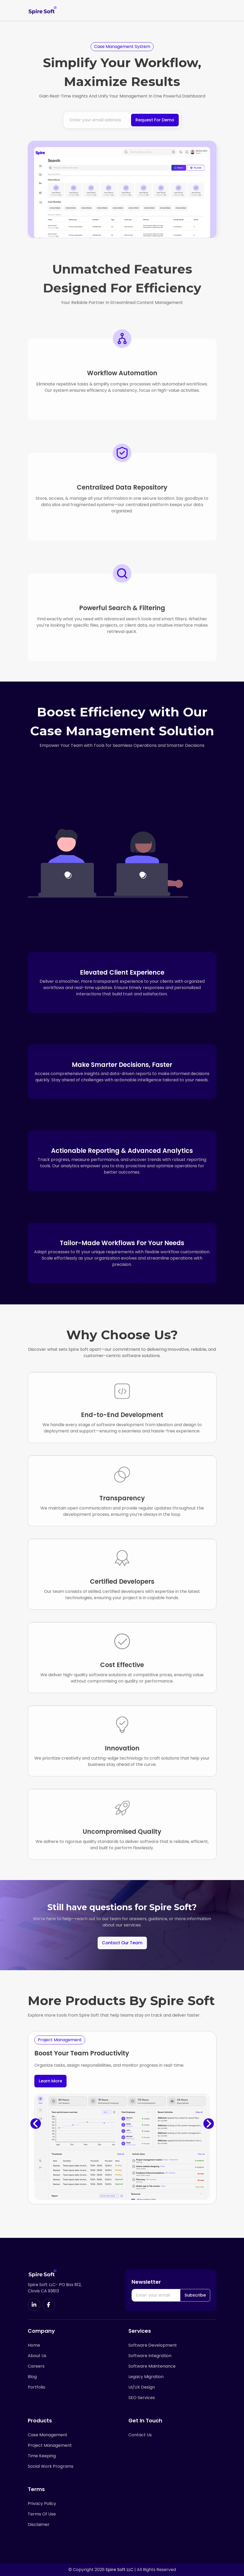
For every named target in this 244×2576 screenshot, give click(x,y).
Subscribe (195, 2295)
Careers (36, 2366)
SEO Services (141, 2397)
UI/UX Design (141, 2387)
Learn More (50, 2081)
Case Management (47, 2435)
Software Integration (149, 2355)
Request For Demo (154, 120)
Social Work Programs (50, 2466)
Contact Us (140, 2435)
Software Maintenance (152, 2366)
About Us (37, 2355)
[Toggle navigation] (212, 10)
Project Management (50, 2445)
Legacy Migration (146, 2376)
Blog (32, 2376)
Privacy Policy (42, 2503)
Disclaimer (39, 2524)
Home (34, 2345)
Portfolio (36, 2387)
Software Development (152, 2345)
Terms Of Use (42, 2514)
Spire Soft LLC (119, 2570)
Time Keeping (42, 2456)
